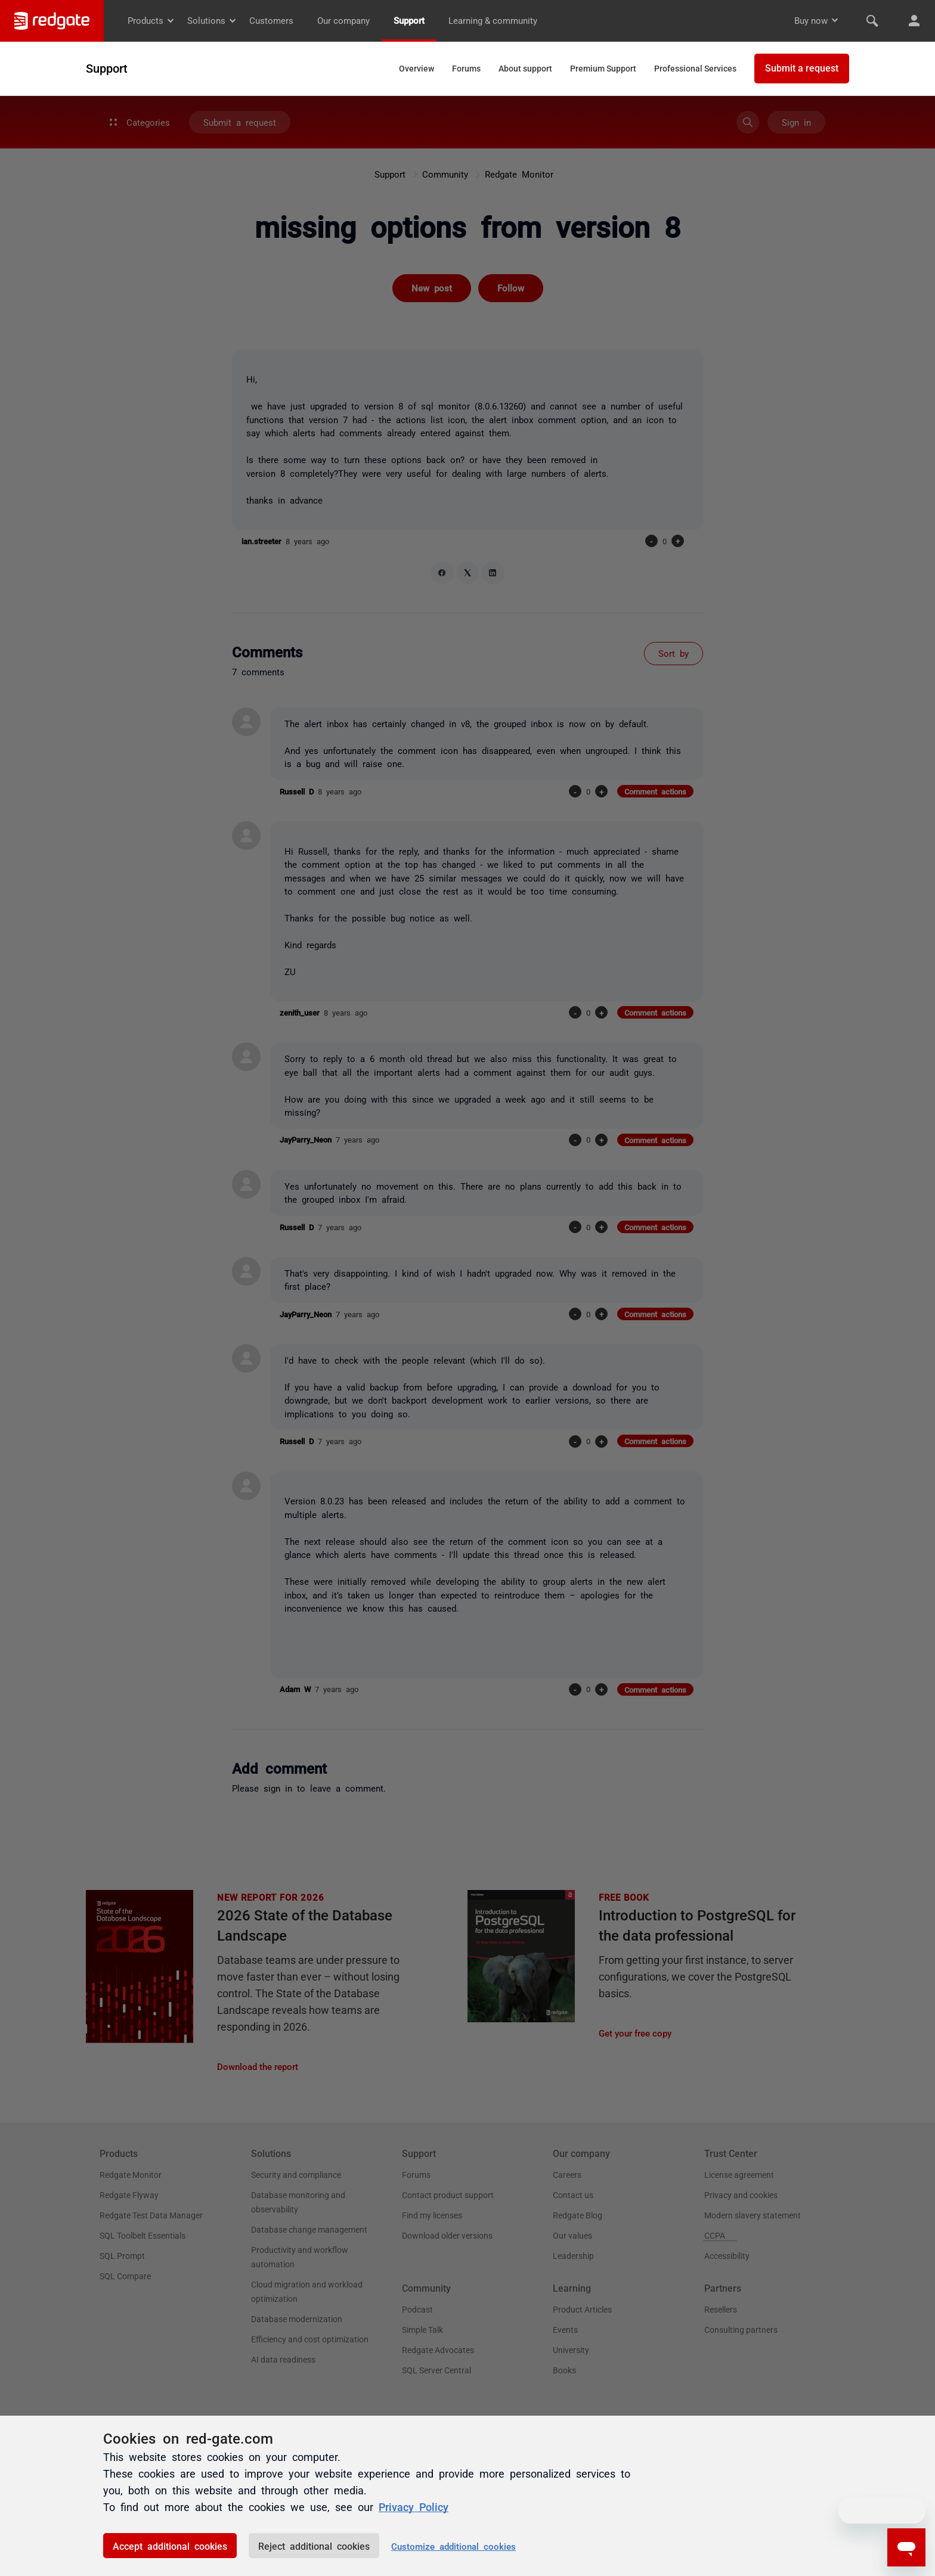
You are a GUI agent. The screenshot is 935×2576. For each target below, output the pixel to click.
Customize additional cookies (453, 2545)
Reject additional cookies (314, 2545)
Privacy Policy (413, 2506)
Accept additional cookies (170, 2545)
